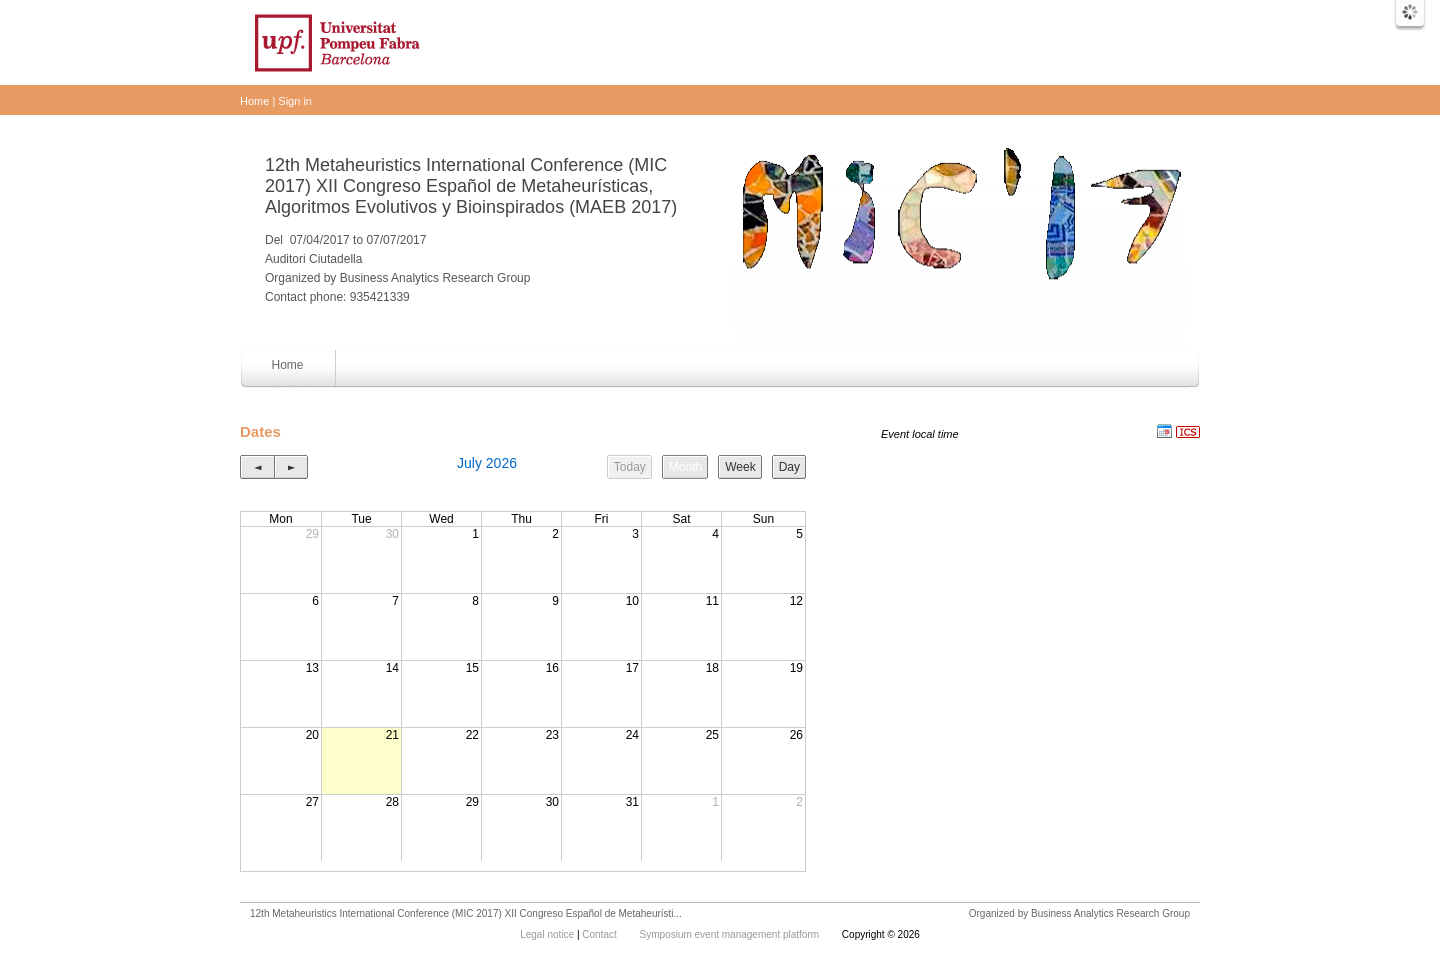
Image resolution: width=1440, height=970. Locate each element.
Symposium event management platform (731, 934)
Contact (600, 934)
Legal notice (548, 934)
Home (254, 101)
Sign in (295, 101)
